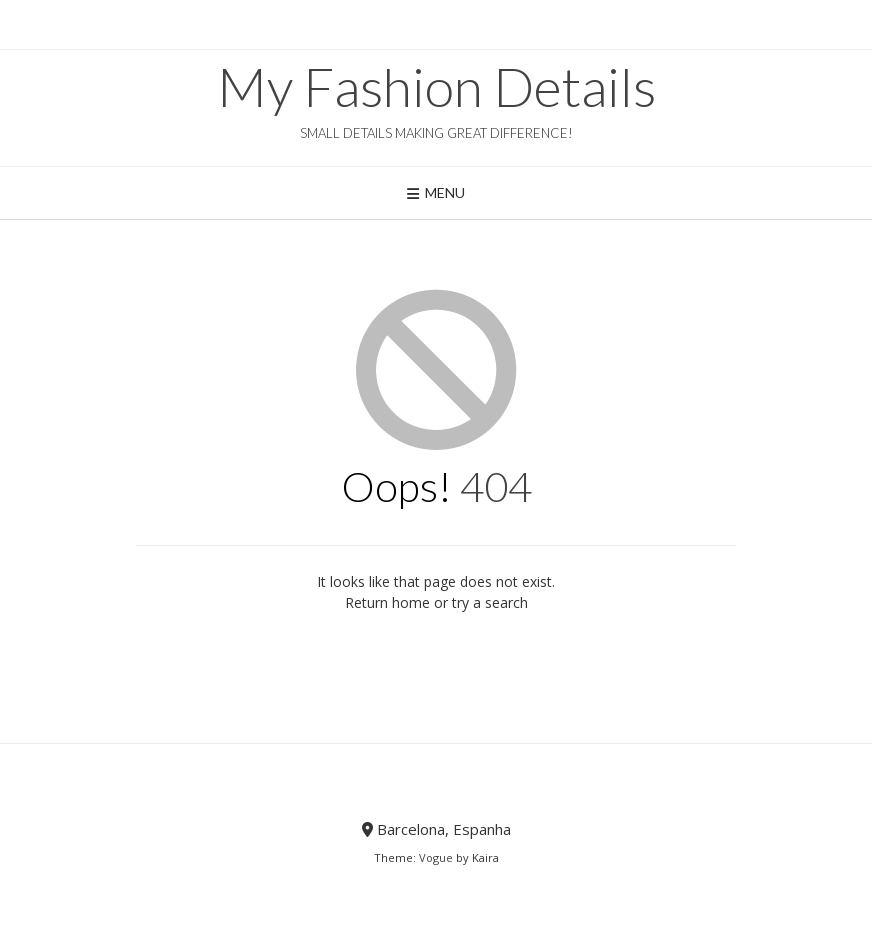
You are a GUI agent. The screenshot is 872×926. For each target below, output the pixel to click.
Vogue (436, 857)
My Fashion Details (436, 87)
